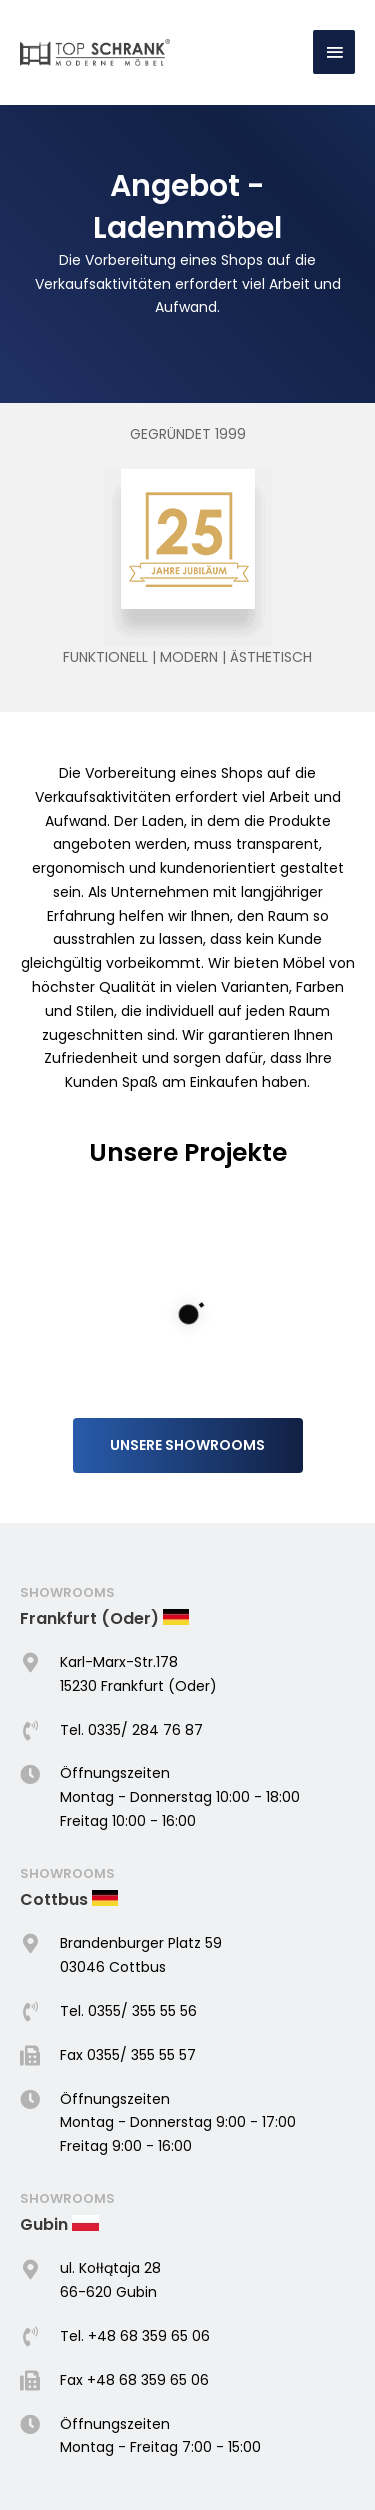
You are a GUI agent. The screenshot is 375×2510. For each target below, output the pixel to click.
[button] (188, 1392)
